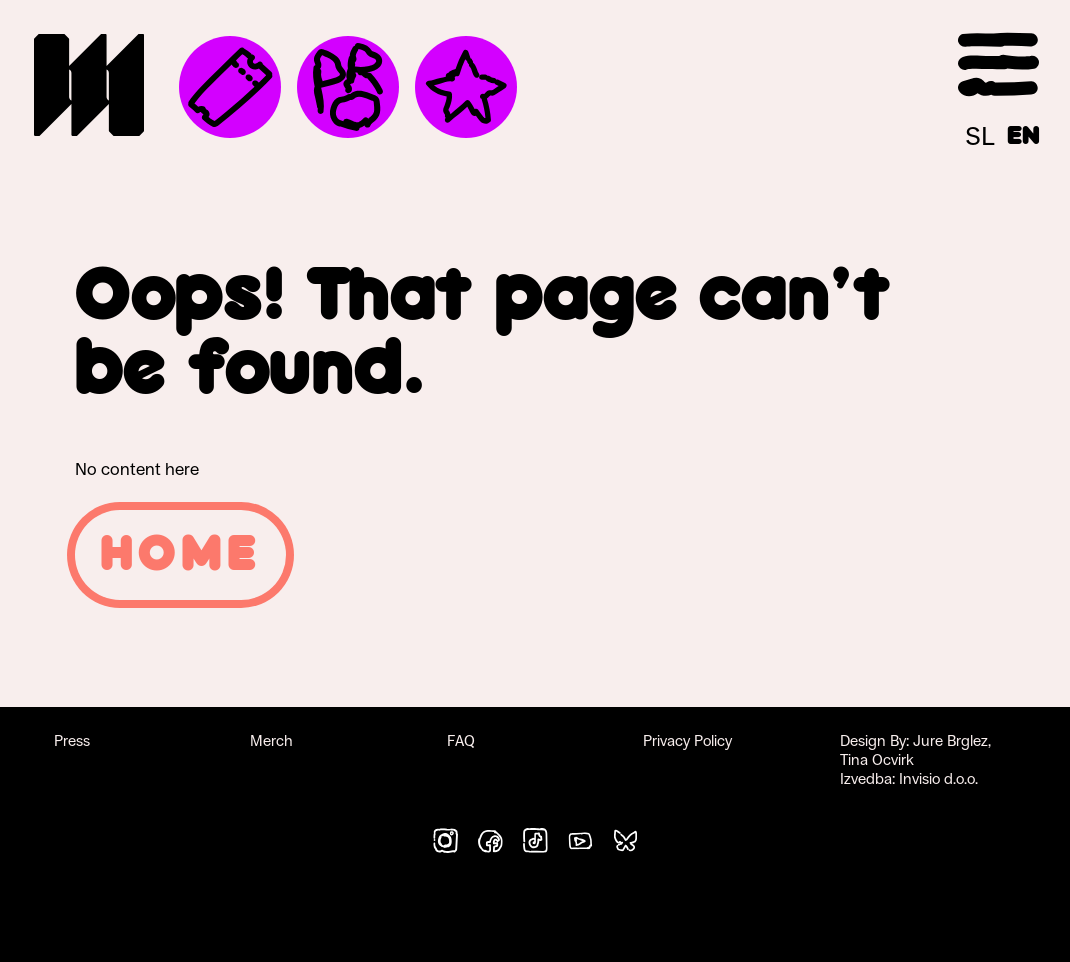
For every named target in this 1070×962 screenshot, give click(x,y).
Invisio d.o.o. (938, 778)
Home (180, 555)
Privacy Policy (687, 740)
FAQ (461, 740)
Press (72, 740)
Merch (271, 740)
